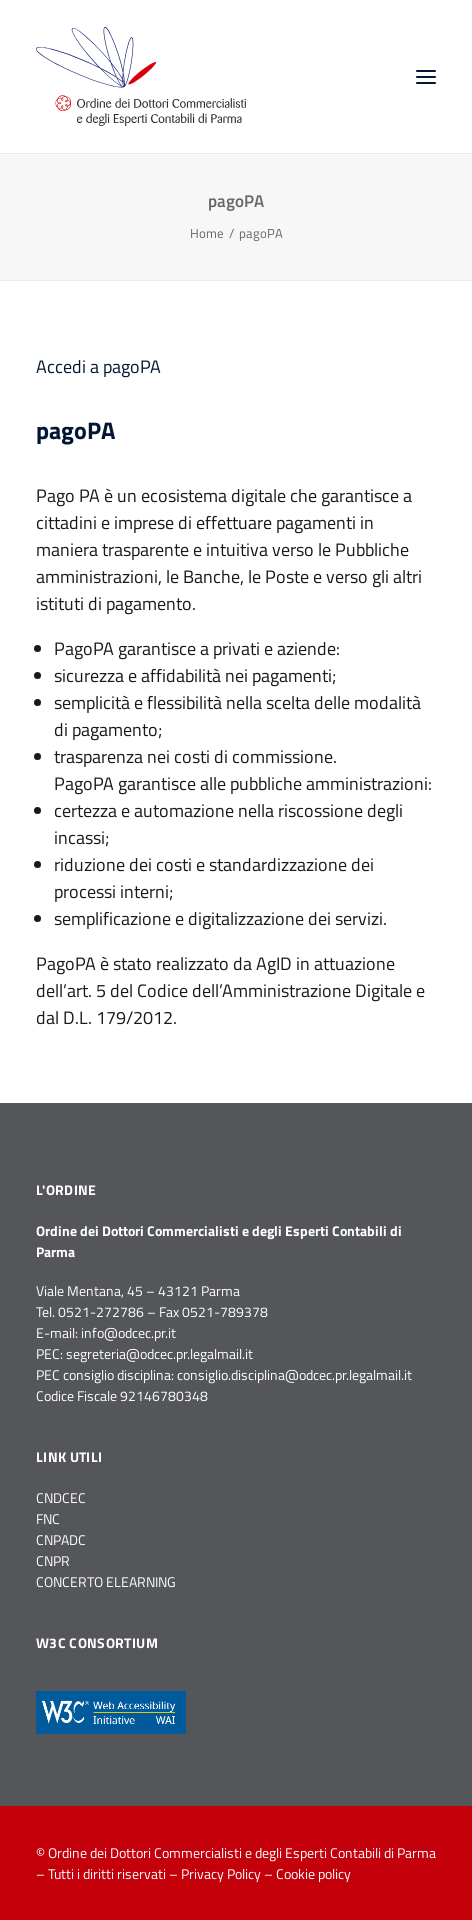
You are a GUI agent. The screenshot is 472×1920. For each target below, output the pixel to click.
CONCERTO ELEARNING (106, 1581)
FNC (48, 1518)
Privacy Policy (221, 1873)
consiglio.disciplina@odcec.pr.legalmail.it (294, 1374)
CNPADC (61, 1539)
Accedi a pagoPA (98, 366)
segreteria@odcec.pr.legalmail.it (159, 1353)
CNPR (53, 1560)
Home (207, 233)
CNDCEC (61, 1497)
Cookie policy (313, 1873)
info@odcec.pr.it (128, 1332)
